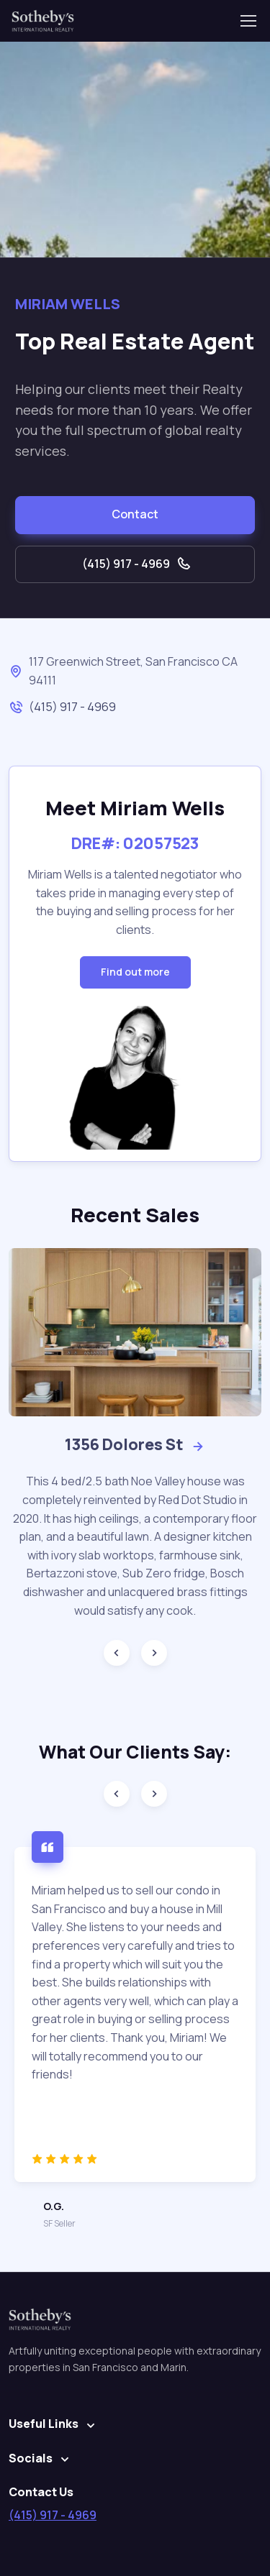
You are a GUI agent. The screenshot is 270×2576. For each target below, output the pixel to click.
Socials (31, 2458)
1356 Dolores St (135, 1444)
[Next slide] (154, 1653)
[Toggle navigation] (247, 21)
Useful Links (43, 2423)
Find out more (135, 971)
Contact (135, 514)
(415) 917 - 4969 (137, 564)
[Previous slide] (117, 1653)
